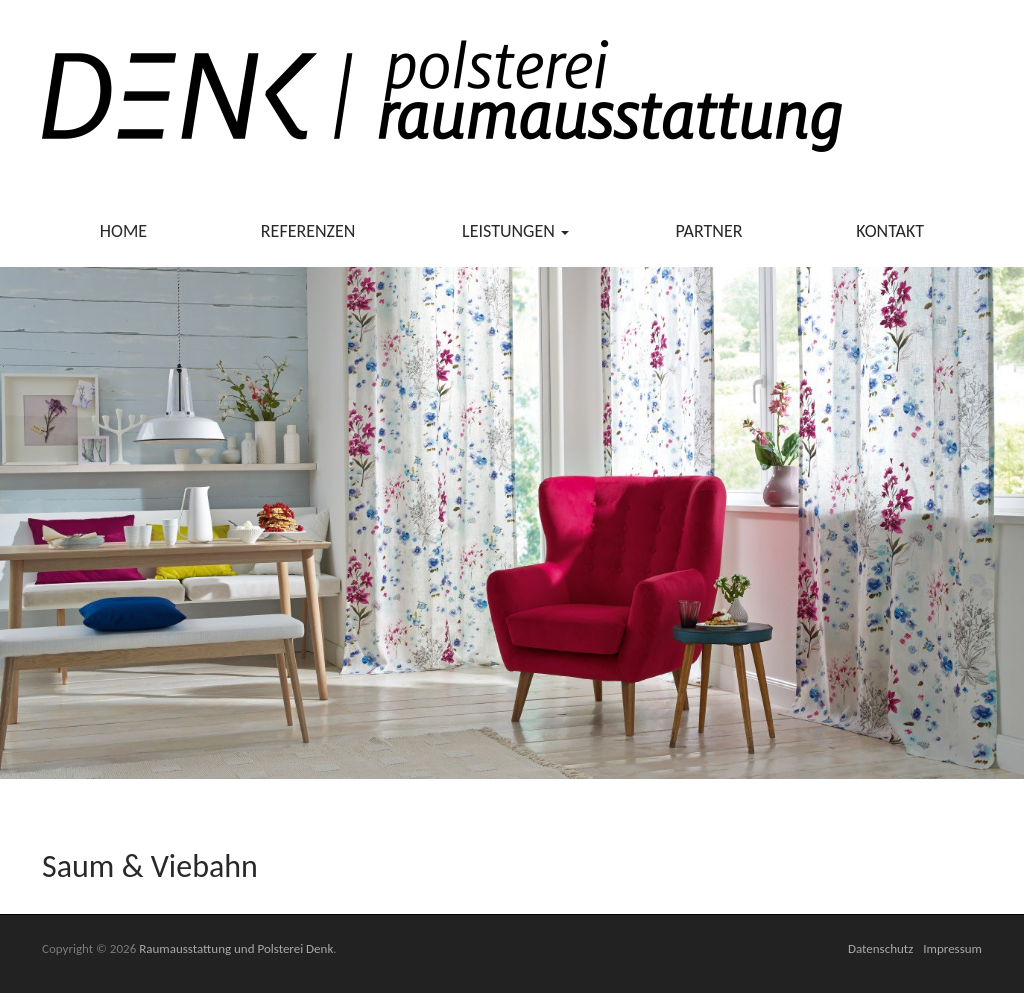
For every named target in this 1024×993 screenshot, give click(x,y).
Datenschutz (880, 948)
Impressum (952, 948)
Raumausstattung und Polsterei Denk (236, 948)
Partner (709, 231)
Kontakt (890, 231)
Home (123, 231)
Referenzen (308, 231)
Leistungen (515, 231)
